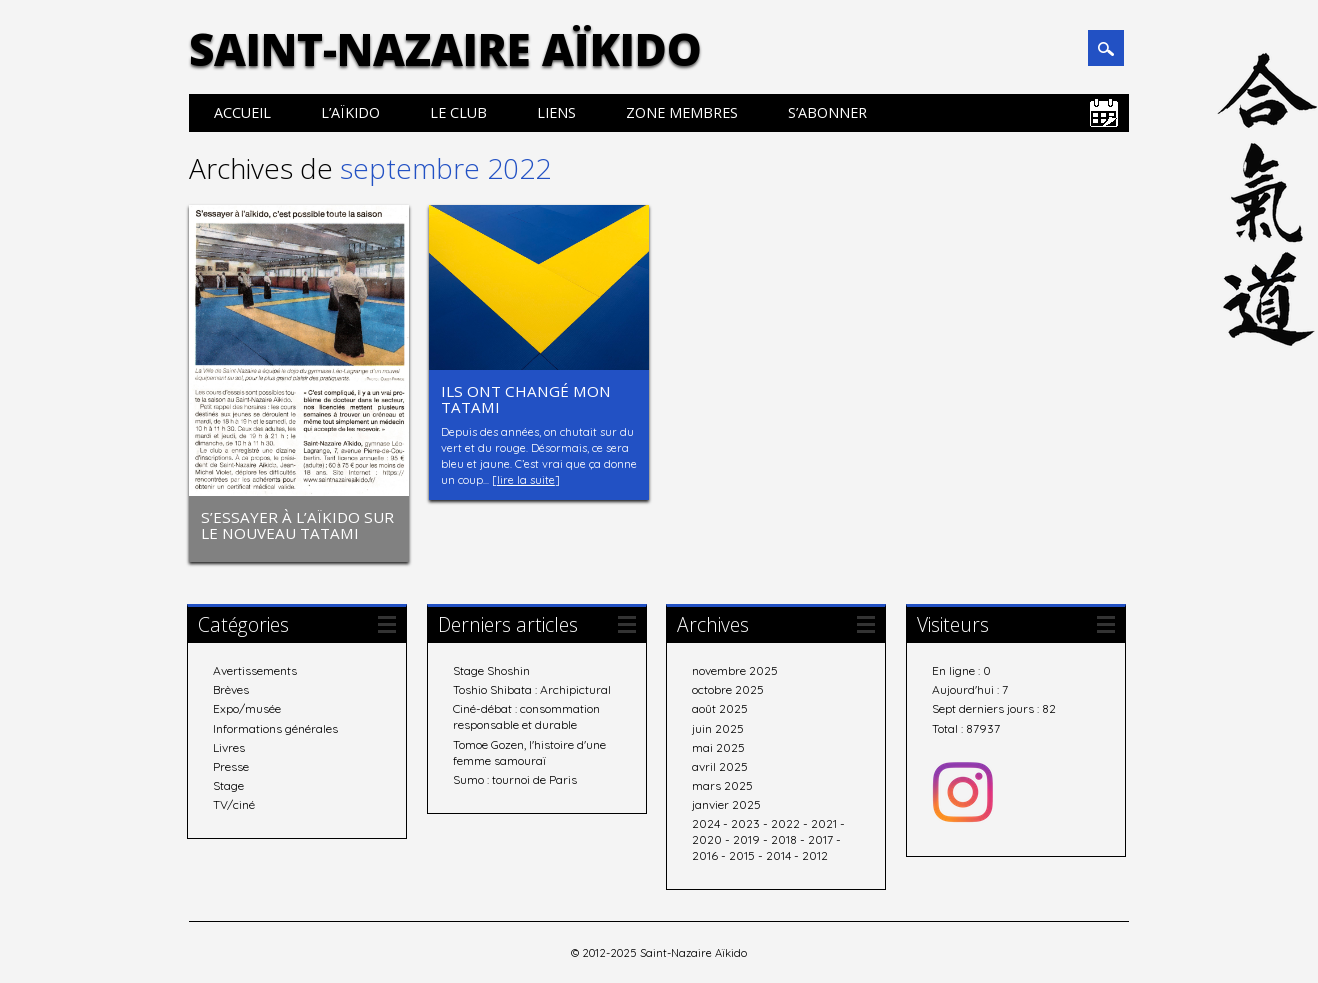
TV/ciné (234, 803)
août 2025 (720, 707)
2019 (746, 838)
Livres (229, 745)
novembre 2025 (735, 669)
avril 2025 (720, 765)
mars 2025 (722, 784)
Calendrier (1104, 113)
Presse (231, 765)
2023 (745, 822)
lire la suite (526, 480)
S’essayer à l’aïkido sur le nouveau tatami (297, 525)
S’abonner (827, 112)
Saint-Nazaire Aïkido (445, 49)
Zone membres (682, 112)
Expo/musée (247, 707)
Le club (458, 112)
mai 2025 (718, 745)
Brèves (231, 688)
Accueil (242, 112)
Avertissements (255, 669)
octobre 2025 (728, 688)
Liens (556, 112)
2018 (784, 838)
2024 (706, 822)
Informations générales (275, 726)
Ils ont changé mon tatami (526, 399)
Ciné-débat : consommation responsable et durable (526, 715)
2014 (778, 854)
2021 (824, 822)
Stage (228, 784)
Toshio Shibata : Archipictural (532, 688)
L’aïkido (350, 112)
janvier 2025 (726, 803)
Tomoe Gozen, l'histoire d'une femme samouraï (529, 750)
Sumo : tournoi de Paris (515, 777)
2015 (742, 854)
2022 (785, 822)
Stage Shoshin (491, 669)
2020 (707, 838)
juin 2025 (718, 726)
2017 (820, 838)
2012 (815, 854)
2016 (705, 854)
